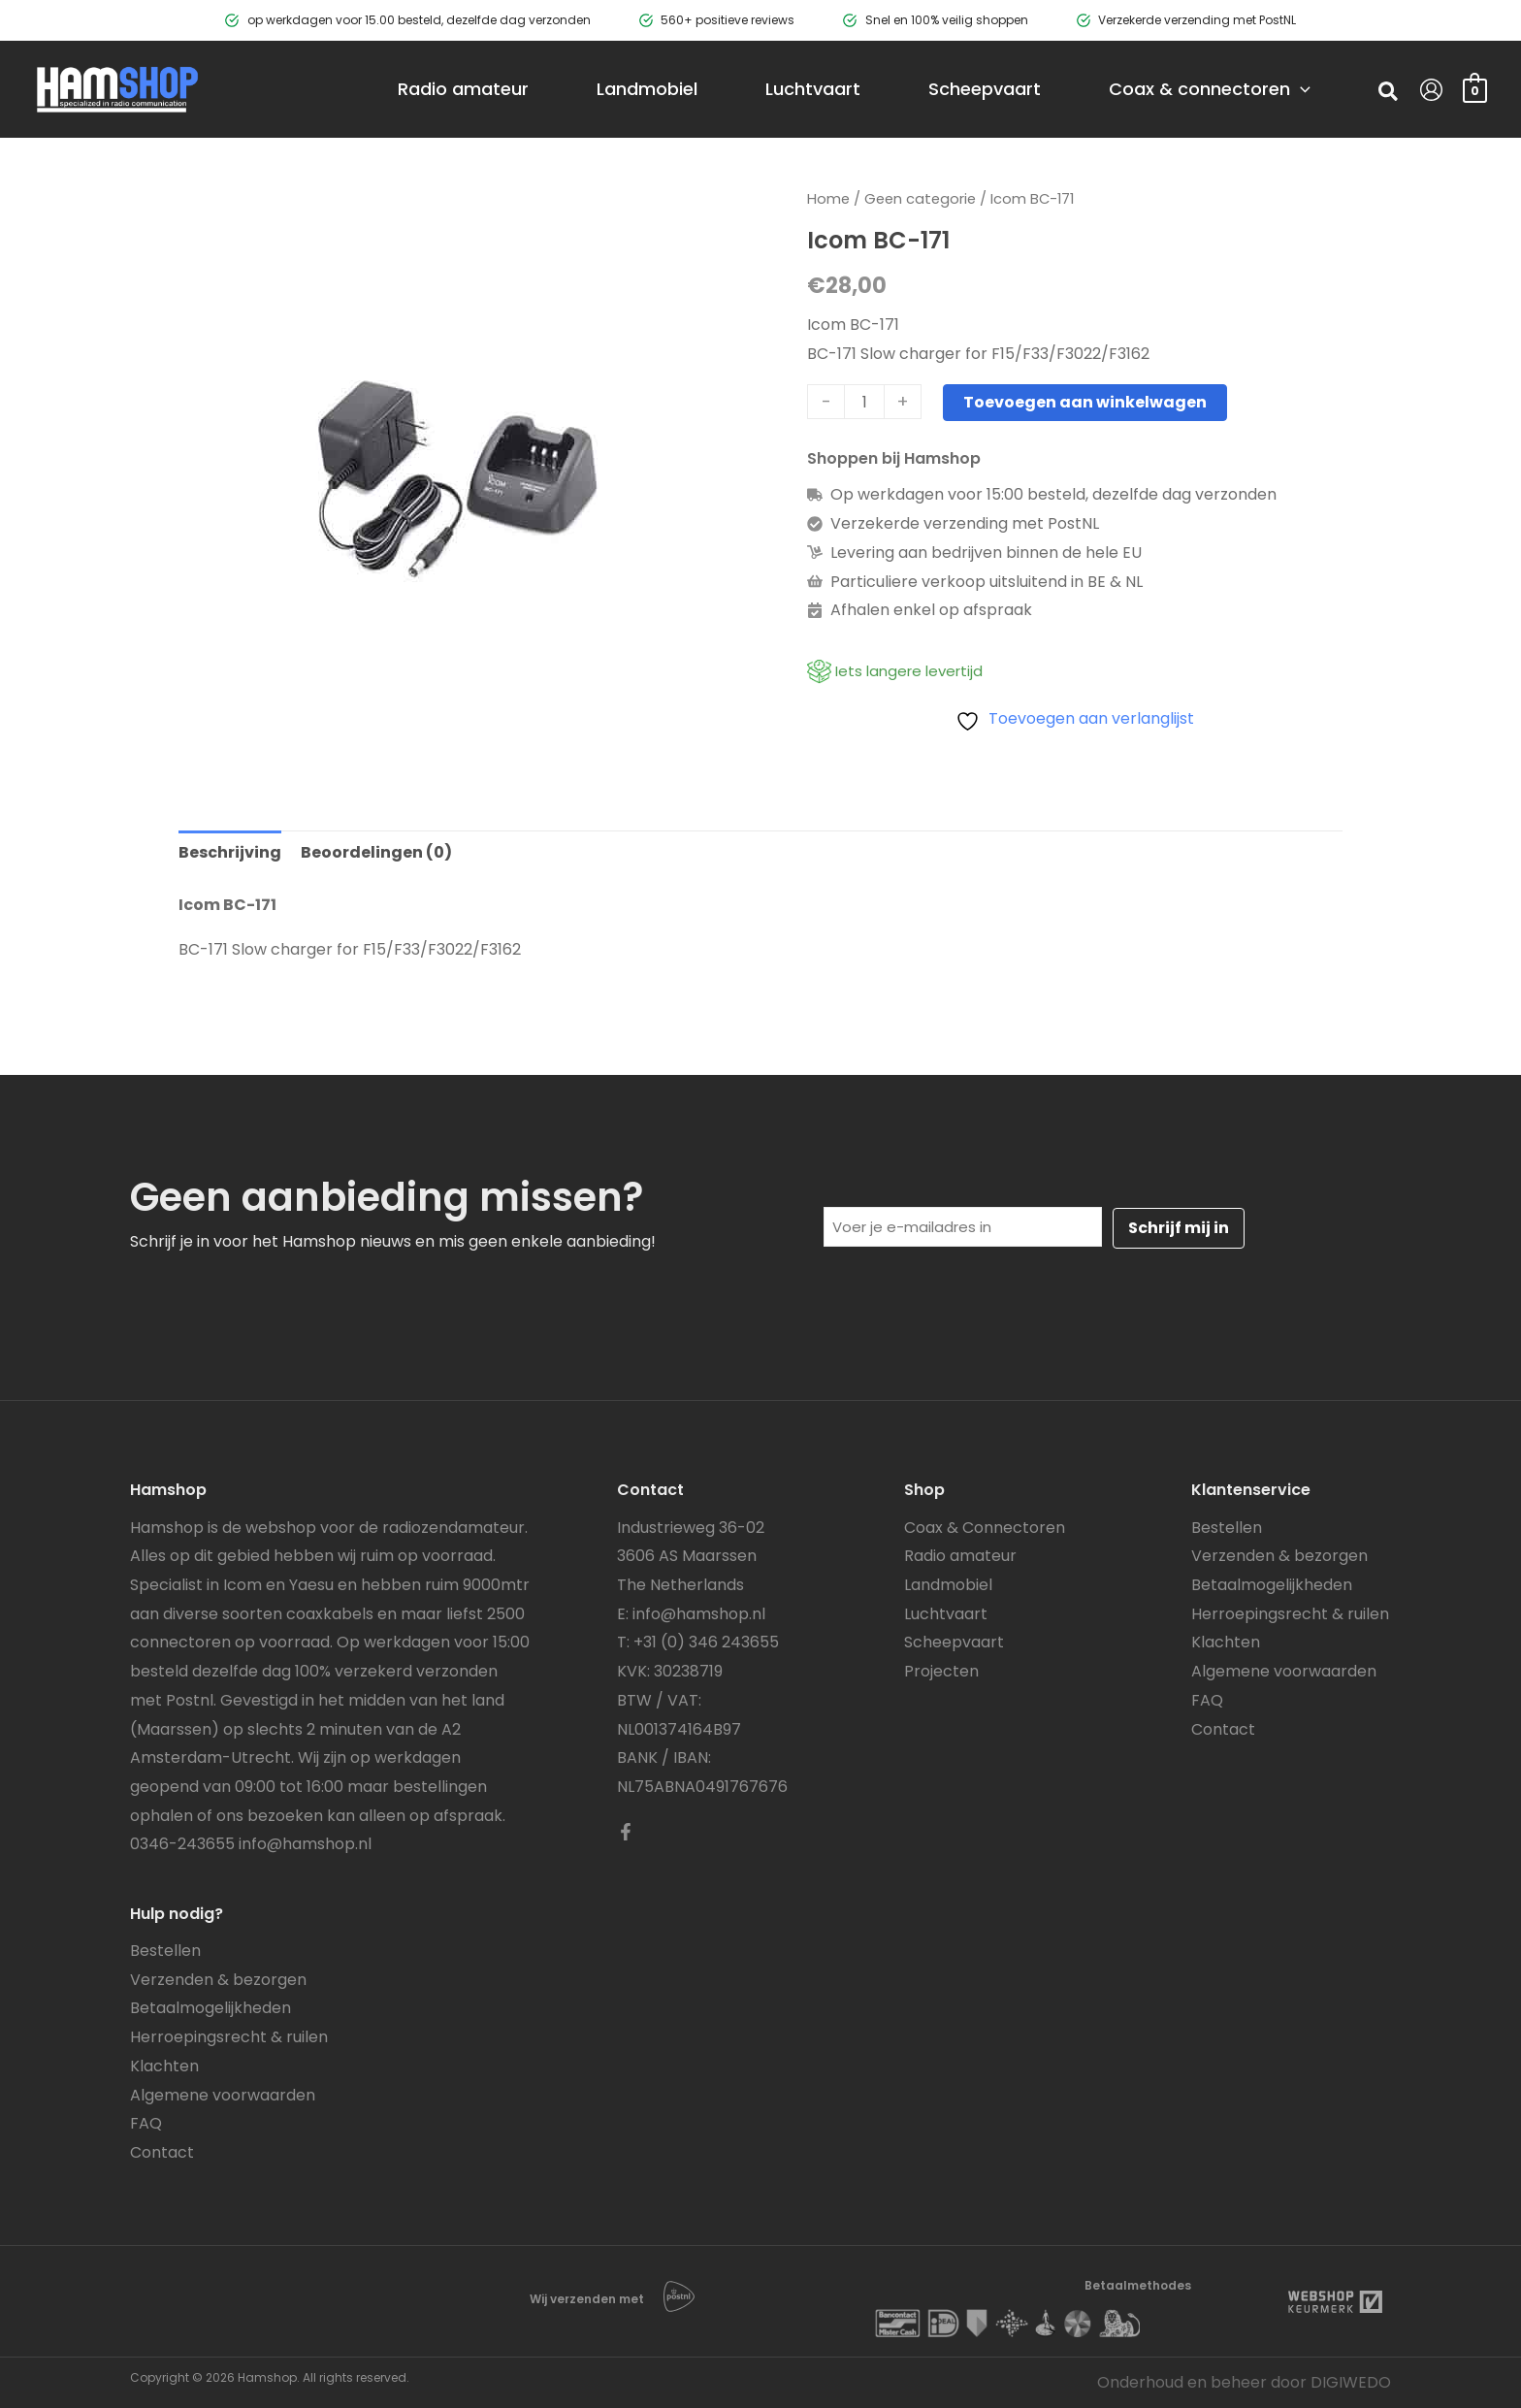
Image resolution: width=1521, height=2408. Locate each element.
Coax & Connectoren (984, 1527)
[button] (1389, 94)
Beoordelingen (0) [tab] (376, 852)
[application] (1300, 89)
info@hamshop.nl (305, 1844)
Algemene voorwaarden (222, 2095)
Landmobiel (948, 1585)
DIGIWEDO (1351, 2382)
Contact (162, 2152)
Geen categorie (920, 199)
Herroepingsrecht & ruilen (229, 2037)
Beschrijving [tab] (229, 852)
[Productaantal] (864, 402)
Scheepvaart (954, 1642)
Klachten (164, 2066)
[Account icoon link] (1431, 90)
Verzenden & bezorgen (218, 1980)
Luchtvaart (945, 1614)
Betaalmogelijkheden (210, 2008)
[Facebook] (625, 1831)
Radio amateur (960, 1556)
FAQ (146, 2123)
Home (828, 199)
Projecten (941, 1671)
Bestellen (165, 1950)
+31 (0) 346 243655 (706, 1642)
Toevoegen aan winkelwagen (1085, 402)
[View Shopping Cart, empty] (1475, 89)
